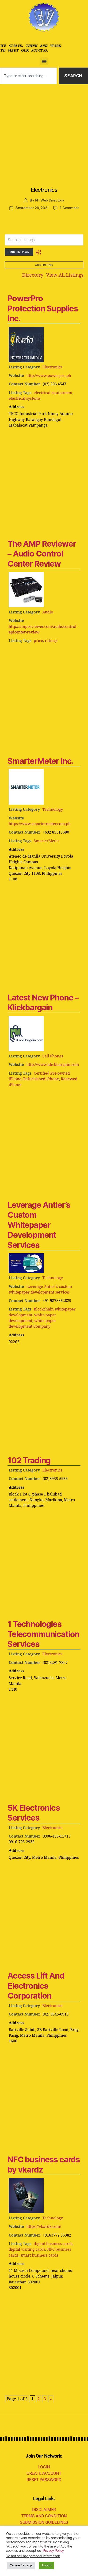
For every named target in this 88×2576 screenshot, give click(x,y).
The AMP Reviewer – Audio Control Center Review (42, 553)
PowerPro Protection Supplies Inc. (43, 308)
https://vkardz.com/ (43, 2226)
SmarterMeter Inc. (40, 761)
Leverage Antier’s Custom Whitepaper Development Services (39, 1225)
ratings (51, 640)
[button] (44, 61)
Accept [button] (46, 2565)
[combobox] (28, 76)
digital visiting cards (27, 2249)
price (38, 640)
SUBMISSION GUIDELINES (44, 2522)
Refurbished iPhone (41, 1079)
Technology (52, 809)
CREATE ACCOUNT (44, 2473)
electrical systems (25, 398)
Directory (32, 275)
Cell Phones (52, 1056)
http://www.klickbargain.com (52, 1064)
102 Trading (29, 1460)
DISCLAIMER (44, 2509)
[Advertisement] (44, 131)
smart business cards (39, 2255)
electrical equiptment (53, 393)
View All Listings (64, 275)
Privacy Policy (53, 2550)
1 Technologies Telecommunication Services (43, 1634)
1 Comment (69, 208)
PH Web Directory (49, 200)
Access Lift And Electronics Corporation (36, 1985)
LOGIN (44, 2466)
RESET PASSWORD (44, 2479)
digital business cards (53, 2243)
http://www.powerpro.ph (48, 375)
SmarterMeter (46, 841)
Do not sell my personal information (33, 2556)
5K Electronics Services (34, 1813)
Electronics (44, 189)
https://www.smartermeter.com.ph (40, 824)
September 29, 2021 (32, 208)
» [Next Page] (51, 2399)
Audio (47, 612)
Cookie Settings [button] (21, 2565)
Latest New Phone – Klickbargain (43, 1002)
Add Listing (44, 265)
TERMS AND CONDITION (44, 2515)
